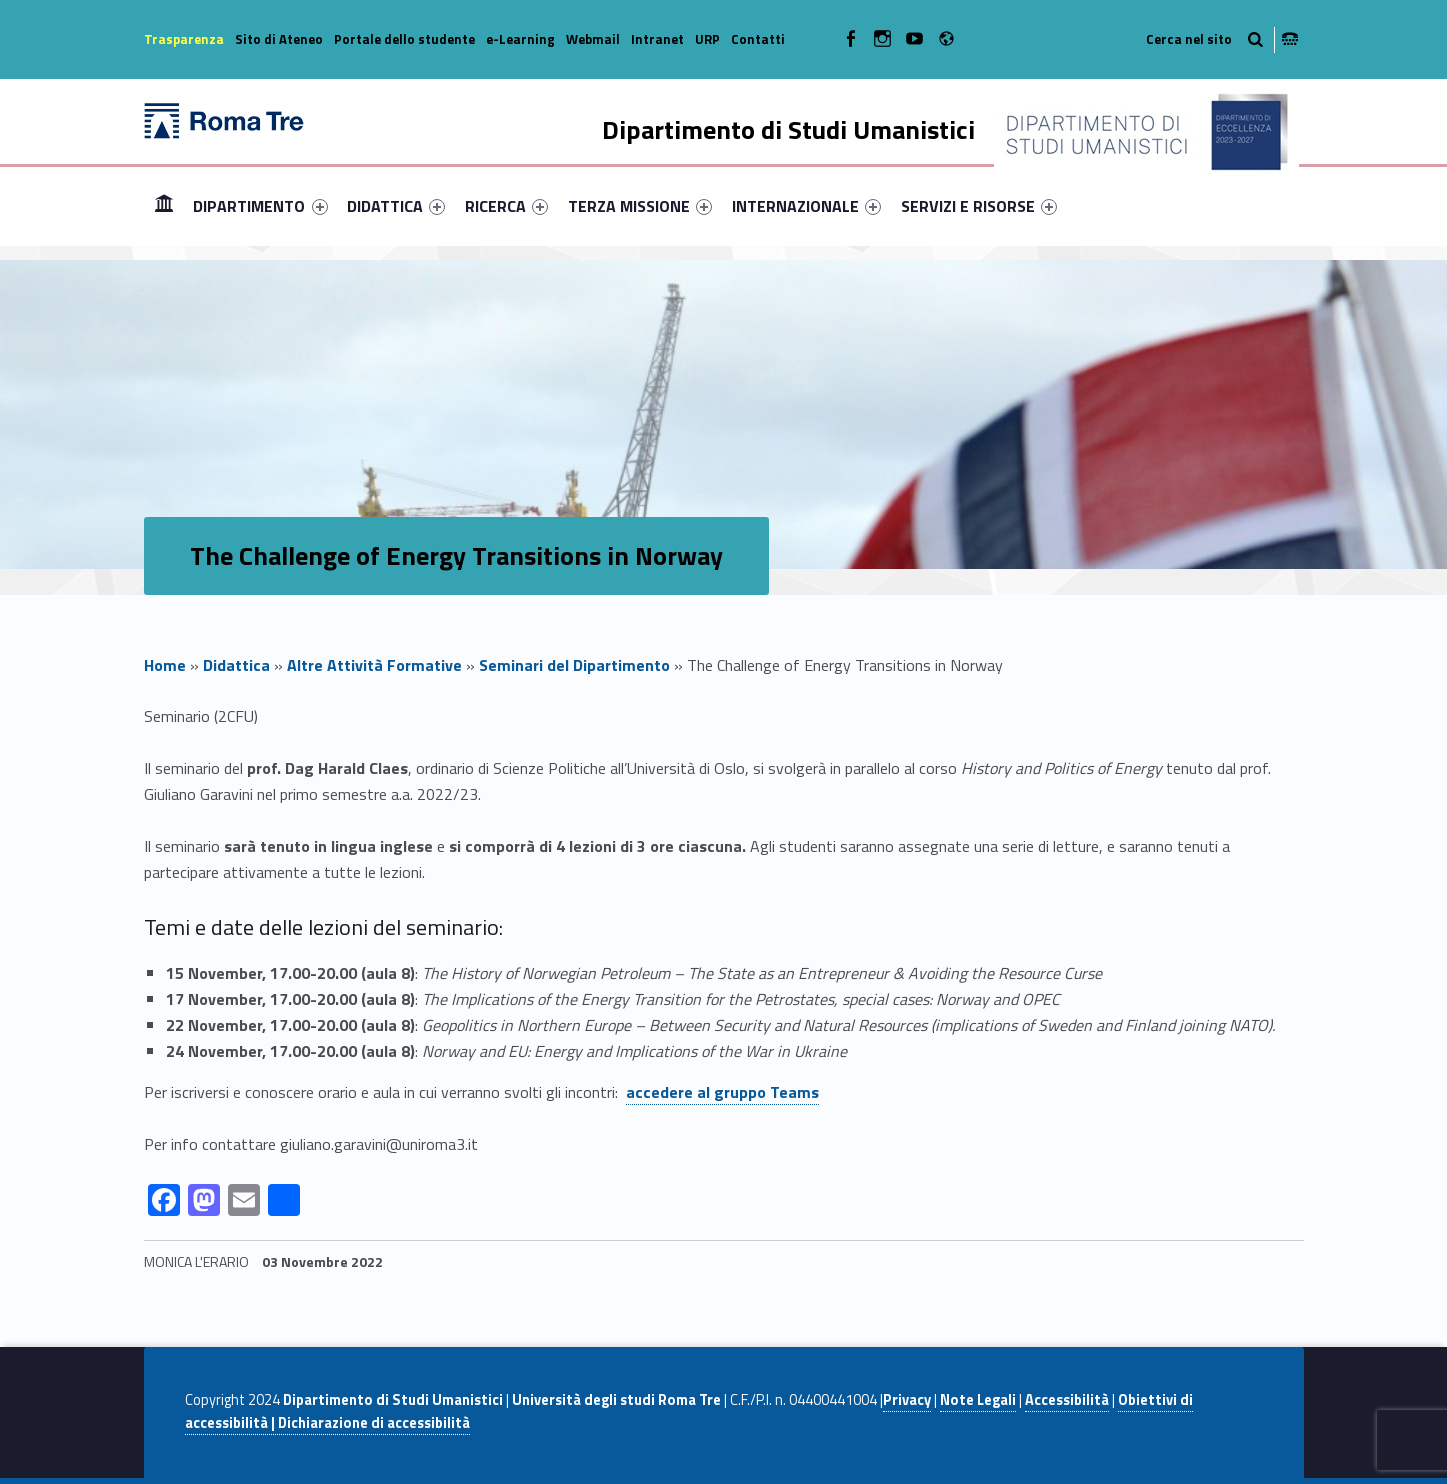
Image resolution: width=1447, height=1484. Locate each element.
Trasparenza (184, 39)
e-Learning (520, 39)
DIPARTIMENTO (260, 206)
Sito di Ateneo (279, 39)
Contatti (758, 39)
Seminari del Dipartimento (574, 665)
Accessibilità (1067, 1400)
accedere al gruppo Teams (722, 1092)
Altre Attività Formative (374, 665)
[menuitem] (164, 206)
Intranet (657, 39)
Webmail (593, 39)
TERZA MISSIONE (640, 206)
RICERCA (506, 206)
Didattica (236, 665)
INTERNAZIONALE (806, 206)
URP (707, 39)
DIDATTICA (396, 206)
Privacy (907, 1400)
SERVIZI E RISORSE (979, 206)
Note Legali (978, 1400)
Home (164, 205)
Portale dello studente (404, 39)
